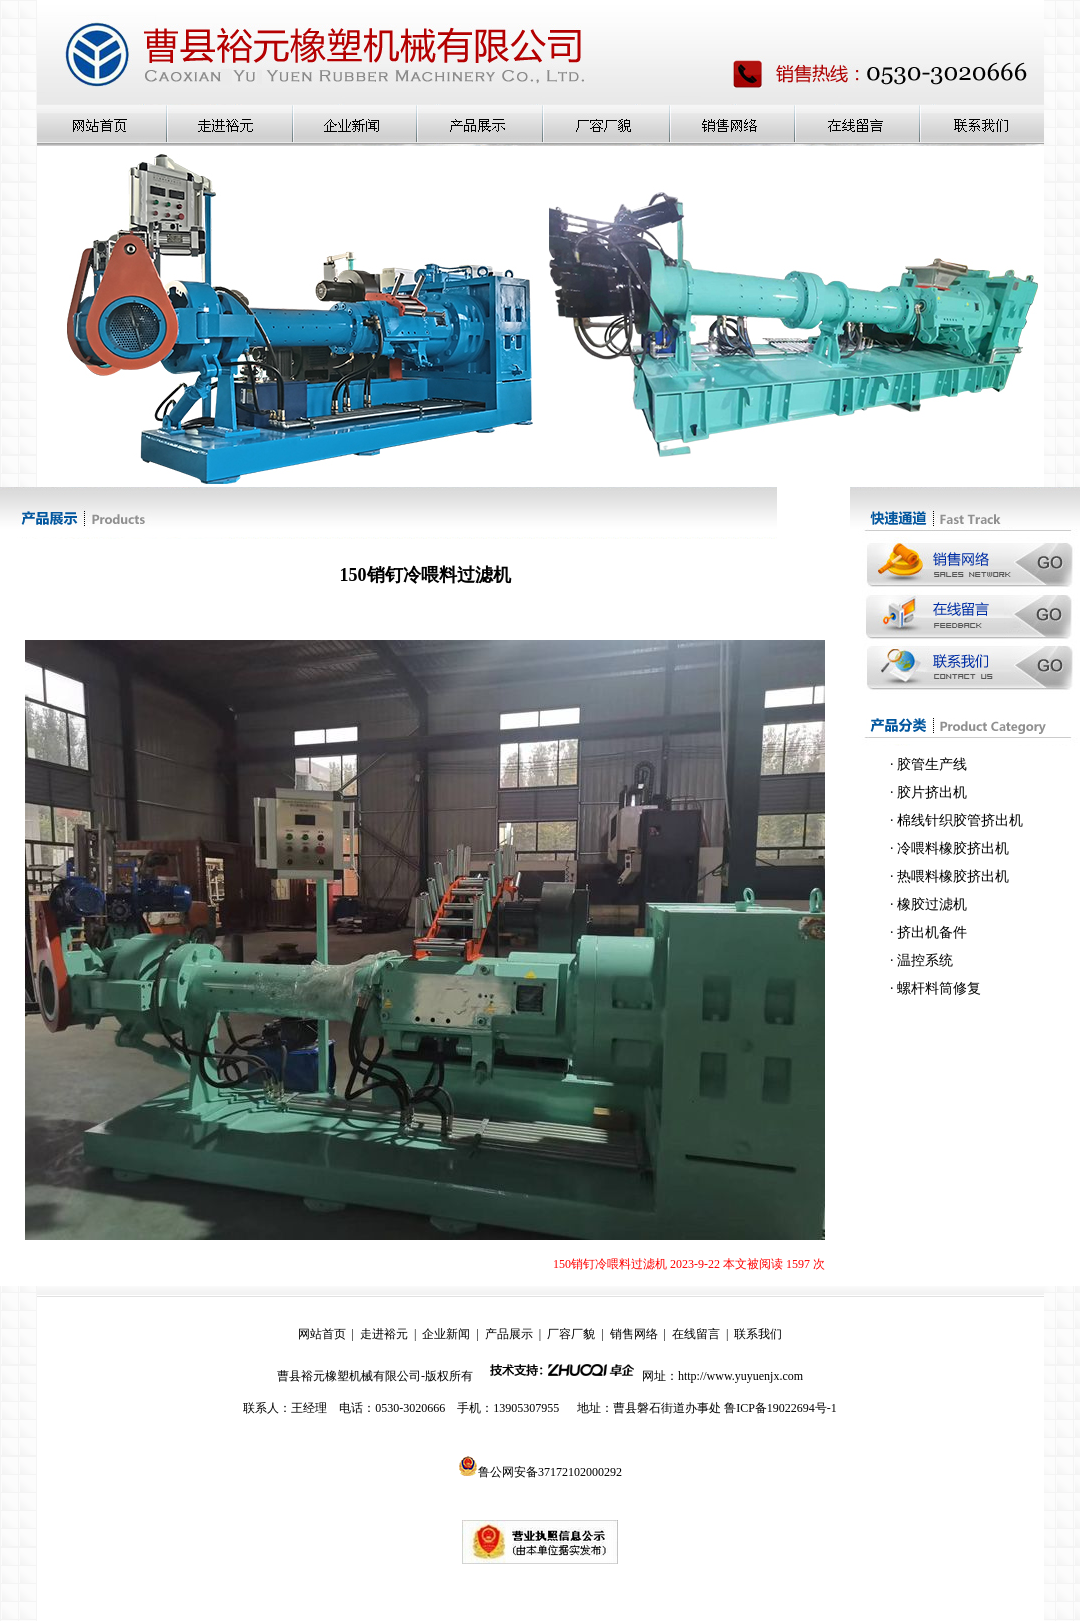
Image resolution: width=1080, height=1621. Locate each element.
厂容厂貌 (571, 1334)
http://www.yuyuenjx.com (740, 1376)
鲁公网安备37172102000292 (540, 1472)
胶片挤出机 (932, 792)
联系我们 (758, 1334)
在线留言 (696, 1334)
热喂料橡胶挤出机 (953, 876)
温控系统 (925, 960)
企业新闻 (446, 1334)
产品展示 (509, 1334)
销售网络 (634, 1334)
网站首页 (322, 1334)
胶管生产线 (932, 764)
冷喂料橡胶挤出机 (953, 848)
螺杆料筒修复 (939, 988)
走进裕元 (384, 1334)
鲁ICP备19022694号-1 (780, 1408)
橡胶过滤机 (932, 904)
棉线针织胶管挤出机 (960, 820)
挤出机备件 (932, 932)
